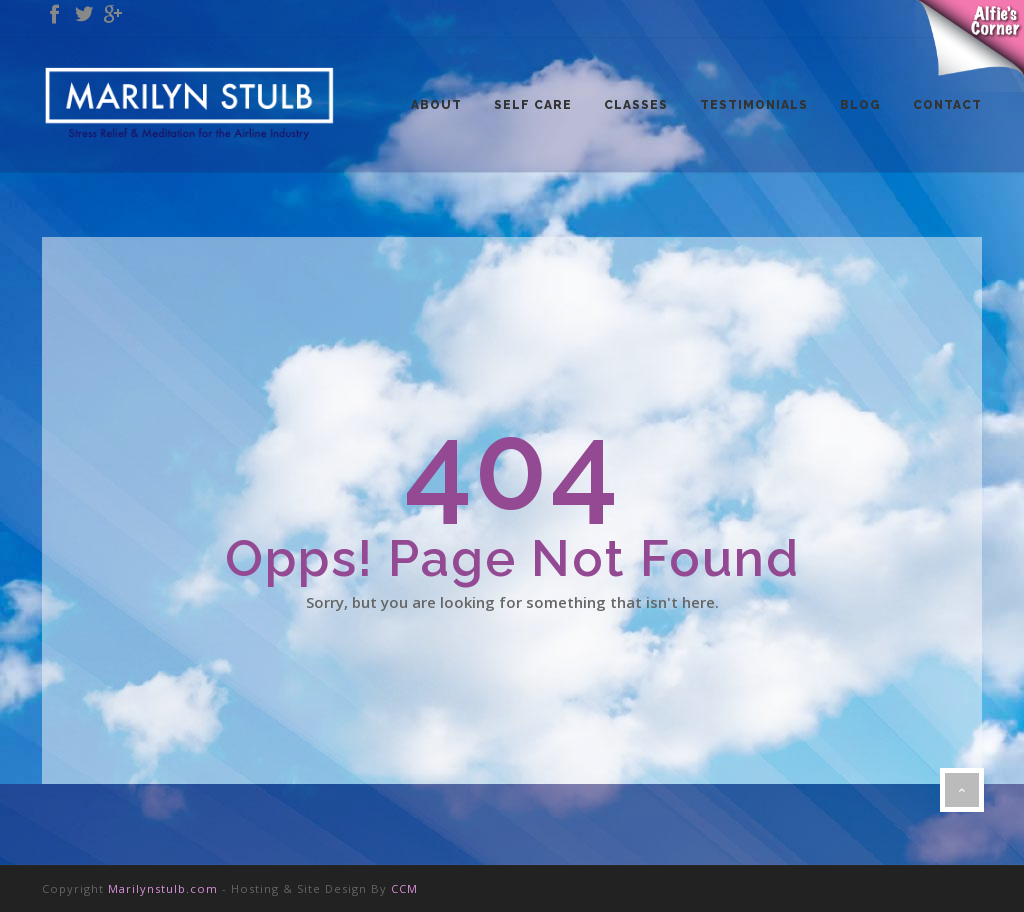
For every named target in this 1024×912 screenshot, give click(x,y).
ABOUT (436, 105)
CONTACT (947, 105)
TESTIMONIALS (754, 105)
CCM (404, 888)
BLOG (860, 105)
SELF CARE (533, 105)
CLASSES (636, 105)
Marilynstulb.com (163, 888)
